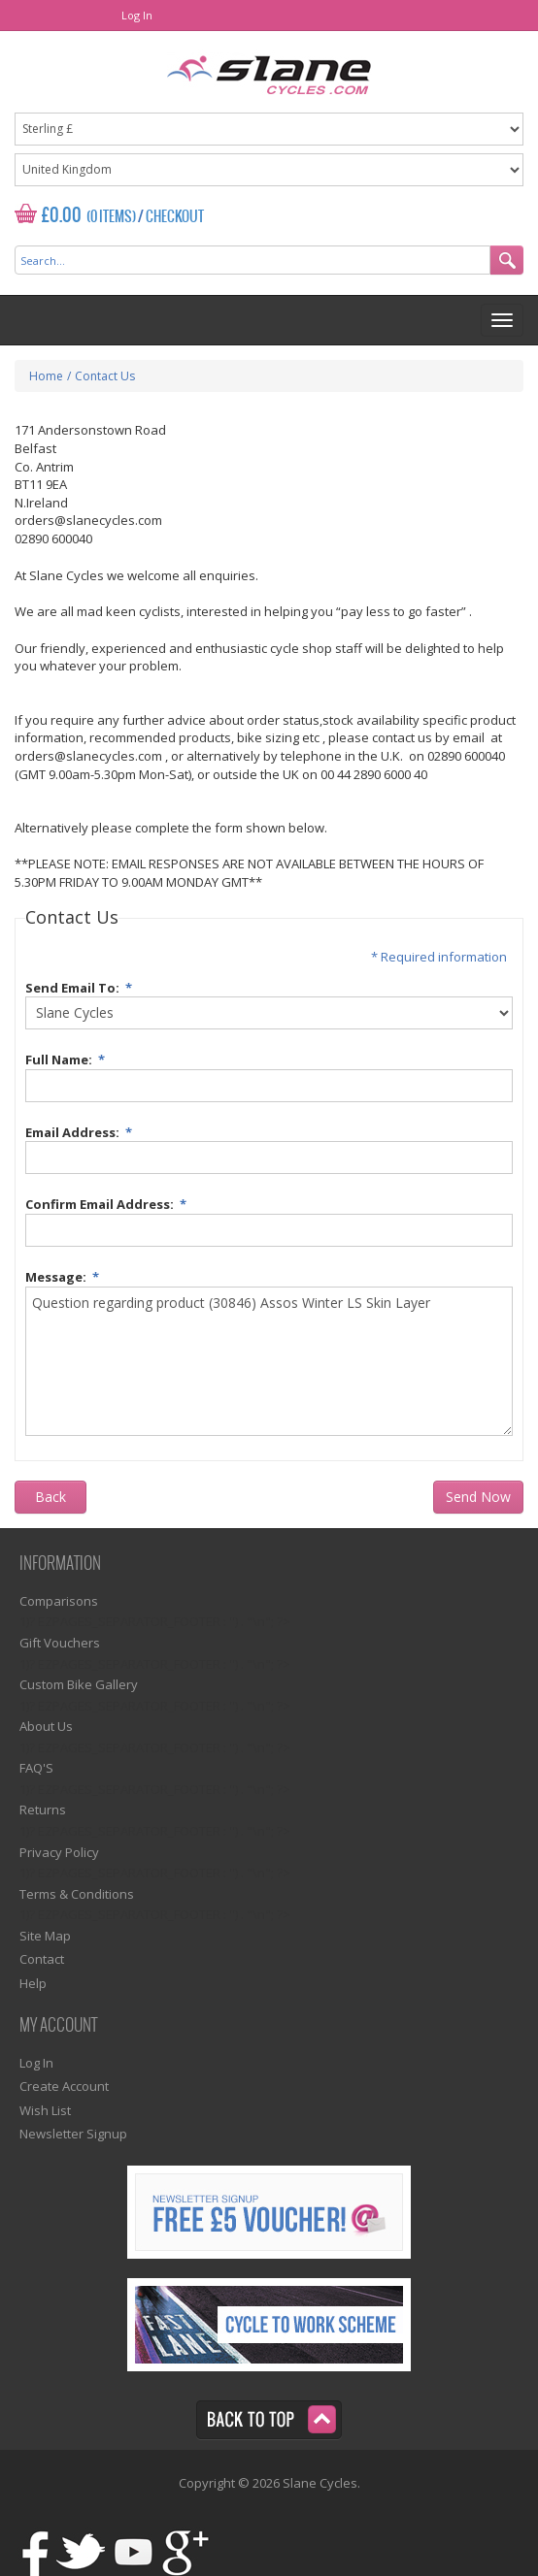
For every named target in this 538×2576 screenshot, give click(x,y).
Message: (65, 1274)
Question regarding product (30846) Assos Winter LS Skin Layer (269, 1361)
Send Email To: (81, 985)
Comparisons (58, 1601)
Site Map (45, 1935)
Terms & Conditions (76, 1894)
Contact (41, 1959)
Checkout (175, 217)
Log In (136, 15)
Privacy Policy (59, 1852)
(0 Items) (111, 217)
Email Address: (81, 1130)
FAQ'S (36, 1768)
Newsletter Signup (73, 2133)
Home (46, 376)
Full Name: (68, 1057)
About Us (46, 1726)
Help (33, 1983)
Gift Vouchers (59, 1642)
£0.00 (62, 216)
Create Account (64, 2086)
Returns (42, 1809)
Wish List (45, 2110)
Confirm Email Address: (108, 1202)
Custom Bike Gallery (78, 1684)
